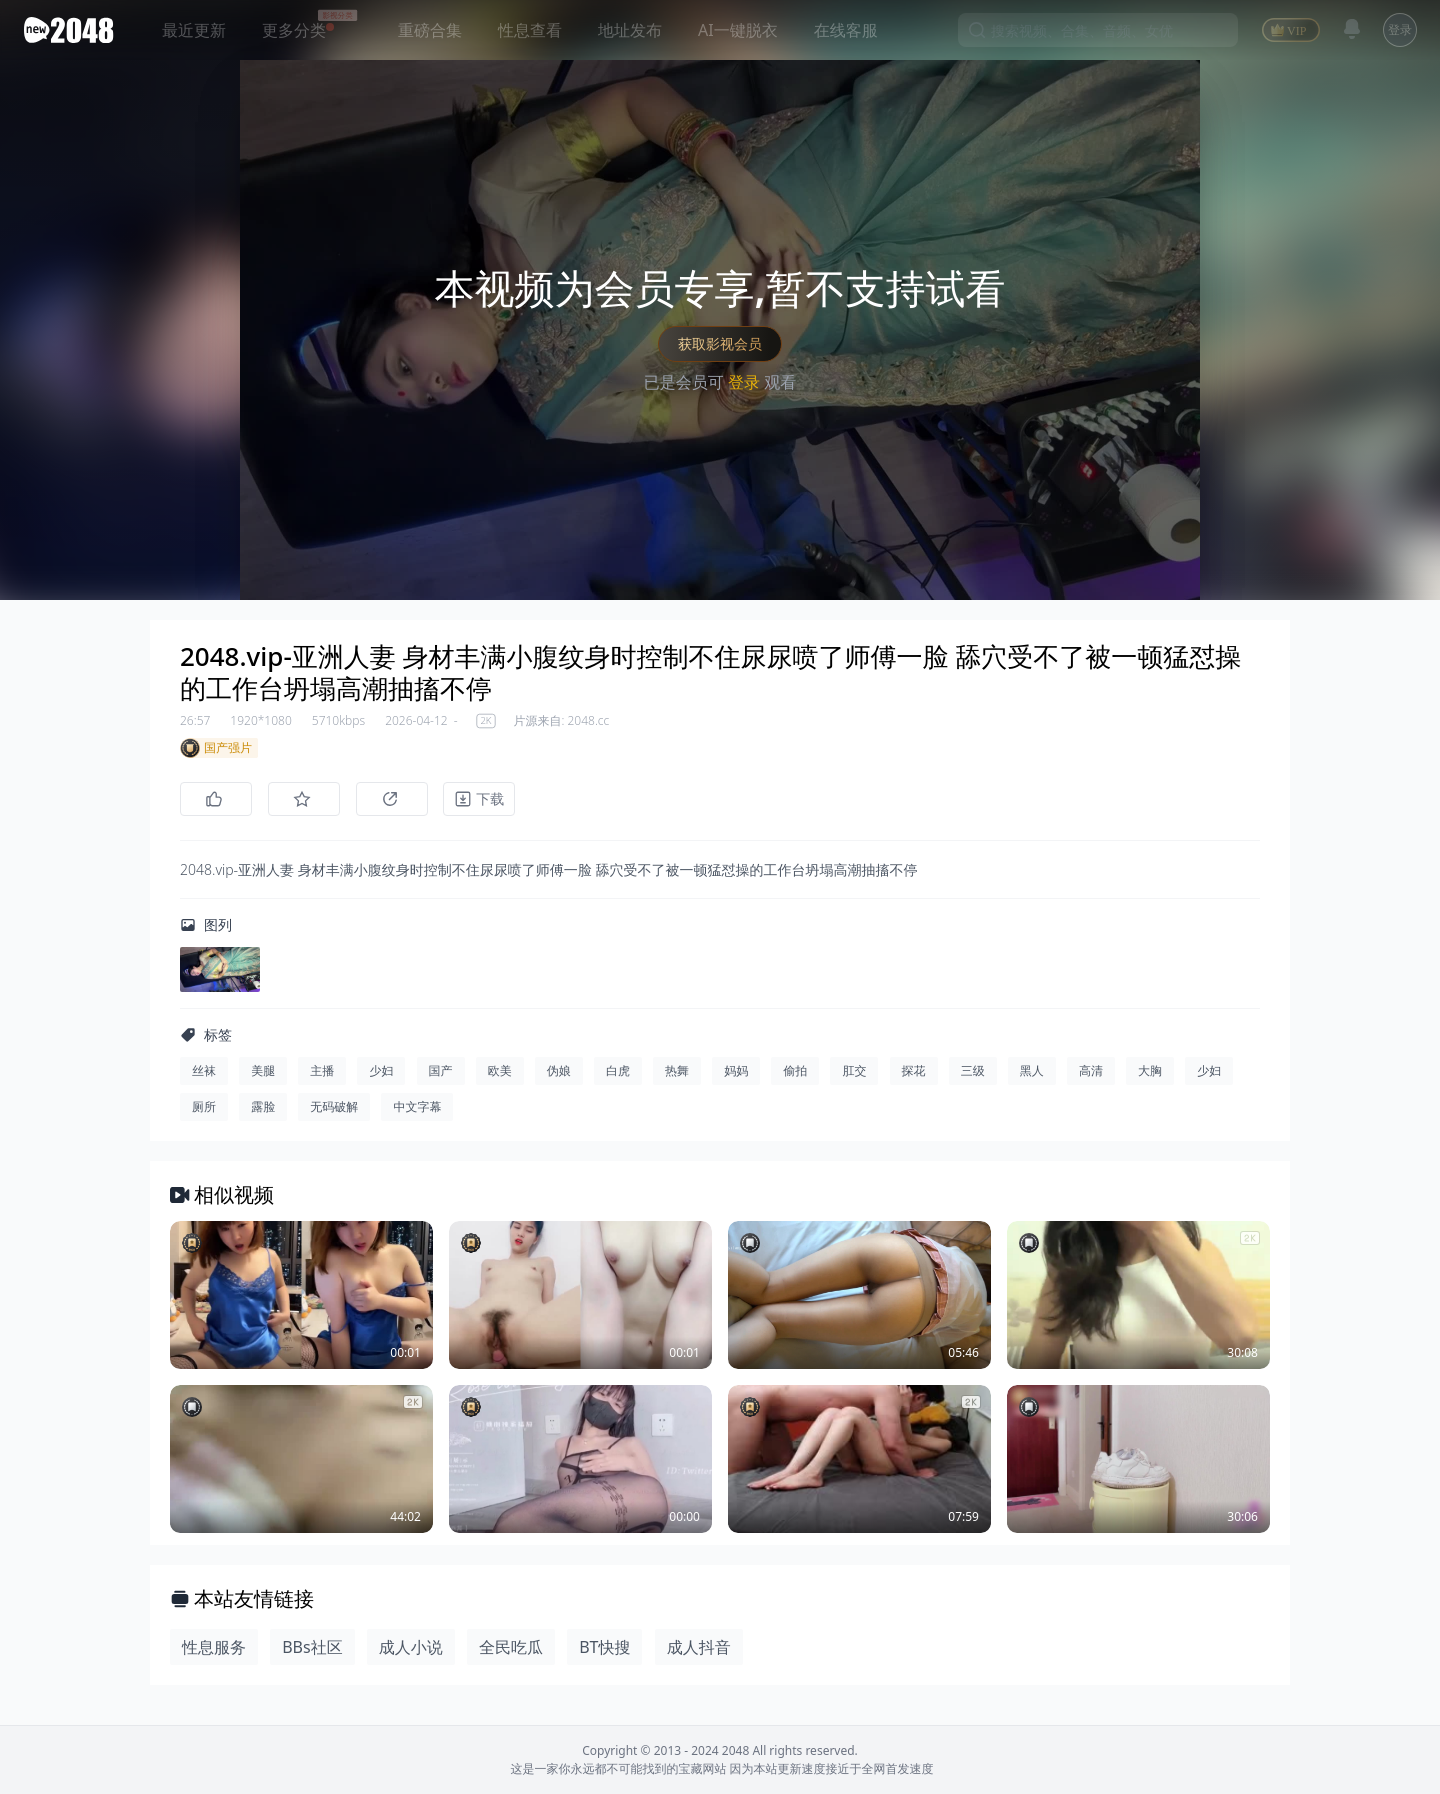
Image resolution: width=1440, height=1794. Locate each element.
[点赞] (216, 799)
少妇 (381, 1070)
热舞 (677, 1070)
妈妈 (736, 1070)
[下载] (480, 799)
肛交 (854, 1070)
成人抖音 (699, 1647)
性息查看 (530, 30)
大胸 (1150, 1070)
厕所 (204, 1106)
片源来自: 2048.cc (561, 721)
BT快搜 (604, 1647)
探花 (914, 1070)
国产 (441, 1070)
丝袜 (204, 1070)
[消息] (1352, 29)
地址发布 (630, 30)
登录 (1400, 29)
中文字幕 (417, 1106)
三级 (973, 1070)
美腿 (263, 1070)
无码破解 (334, 1106)
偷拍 (795, 1070)
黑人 (1032, 1070)
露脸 (263, 1106)
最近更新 (194, 30)
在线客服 (846, 30)
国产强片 (216, 748)
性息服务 (214, 1647)
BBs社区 (312, 1647)
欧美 (500, 1070)
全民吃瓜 (511, 1647)
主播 (322, 1070)
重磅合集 (430, 30)
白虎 (618, 1070)
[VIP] (1291, 30)
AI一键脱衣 (738, 30)
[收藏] (304, 799)
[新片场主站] (73, 30)
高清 (1091, 1070)
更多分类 (294, 30)
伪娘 (559, 1070)
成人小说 (411, 1647)
